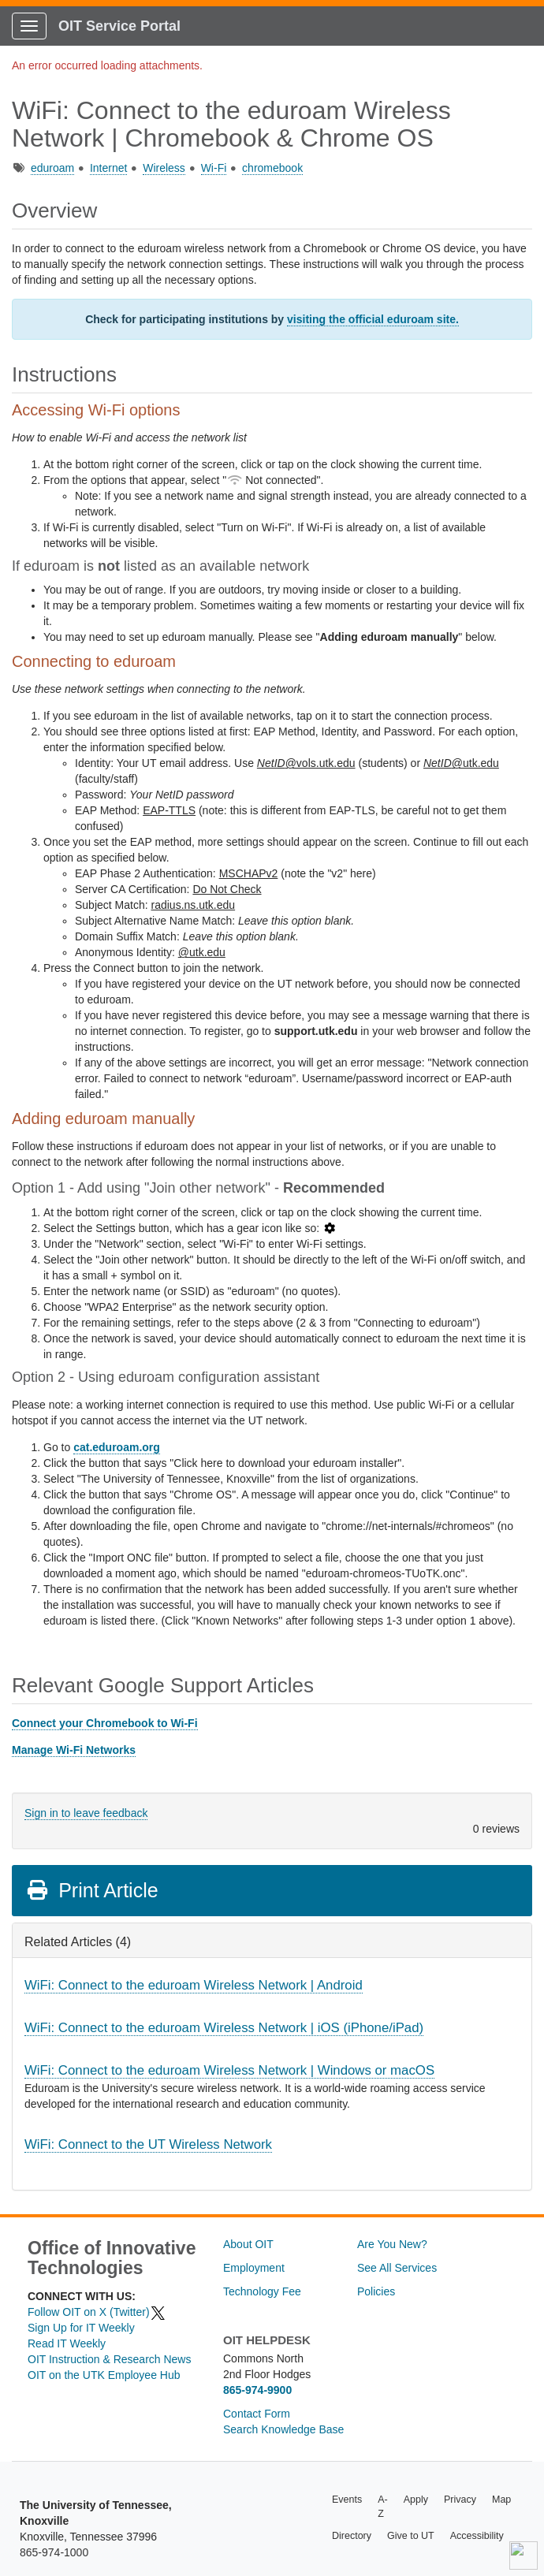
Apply (416, 2499)
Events (347, 2499)
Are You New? (392, 2244)
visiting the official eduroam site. (373, 319)
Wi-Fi (214, 168)
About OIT (248, 2244)
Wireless (164, 168)
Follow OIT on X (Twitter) (97, 2312)
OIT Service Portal (119, 26)
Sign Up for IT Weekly (81, 2327)
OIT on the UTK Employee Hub (104, 2375)
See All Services (397, 2267)
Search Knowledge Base (283, 2429)
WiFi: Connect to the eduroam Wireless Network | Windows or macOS (229, 2070)
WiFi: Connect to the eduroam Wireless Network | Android (193, 1985)
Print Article (91, 1890)
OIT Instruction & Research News (109, 2359)
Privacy (460, 2499)
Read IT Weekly (67, 2343)
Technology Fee (262, 2291)
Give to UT (410, 2535)
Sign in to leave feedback (85, 1813)
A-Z (383, 2506)
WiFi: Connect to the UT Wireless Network (148, 2144)
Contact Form (256, 2413)
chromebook (272, 168)
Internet (108, 168)
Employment (254, 2267)
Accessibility (477, 2535)
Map (501, 2499)
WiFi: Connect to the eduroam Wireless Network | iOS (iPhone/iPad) (223, 2027)
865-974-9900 (257, 2390)
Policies (376, 2291)
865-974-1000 (54, 2552)
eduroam (52, 168)
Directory (351, 2535)
